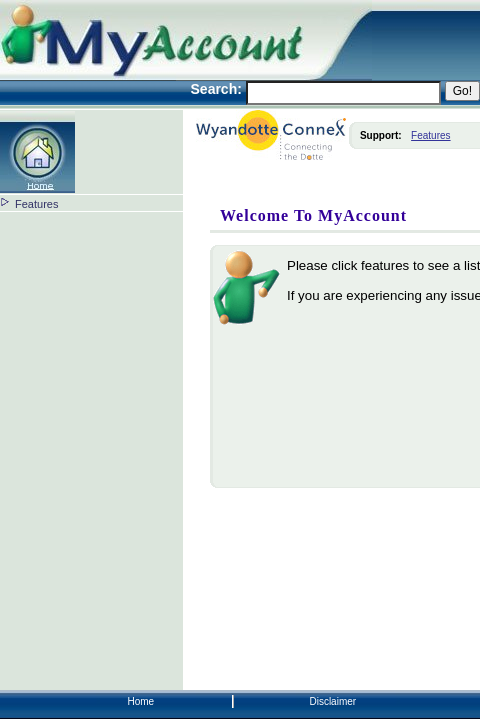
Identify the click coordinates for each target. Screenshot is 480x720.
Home (140, 701)
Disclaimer (332, 701)
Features (36, 204)
